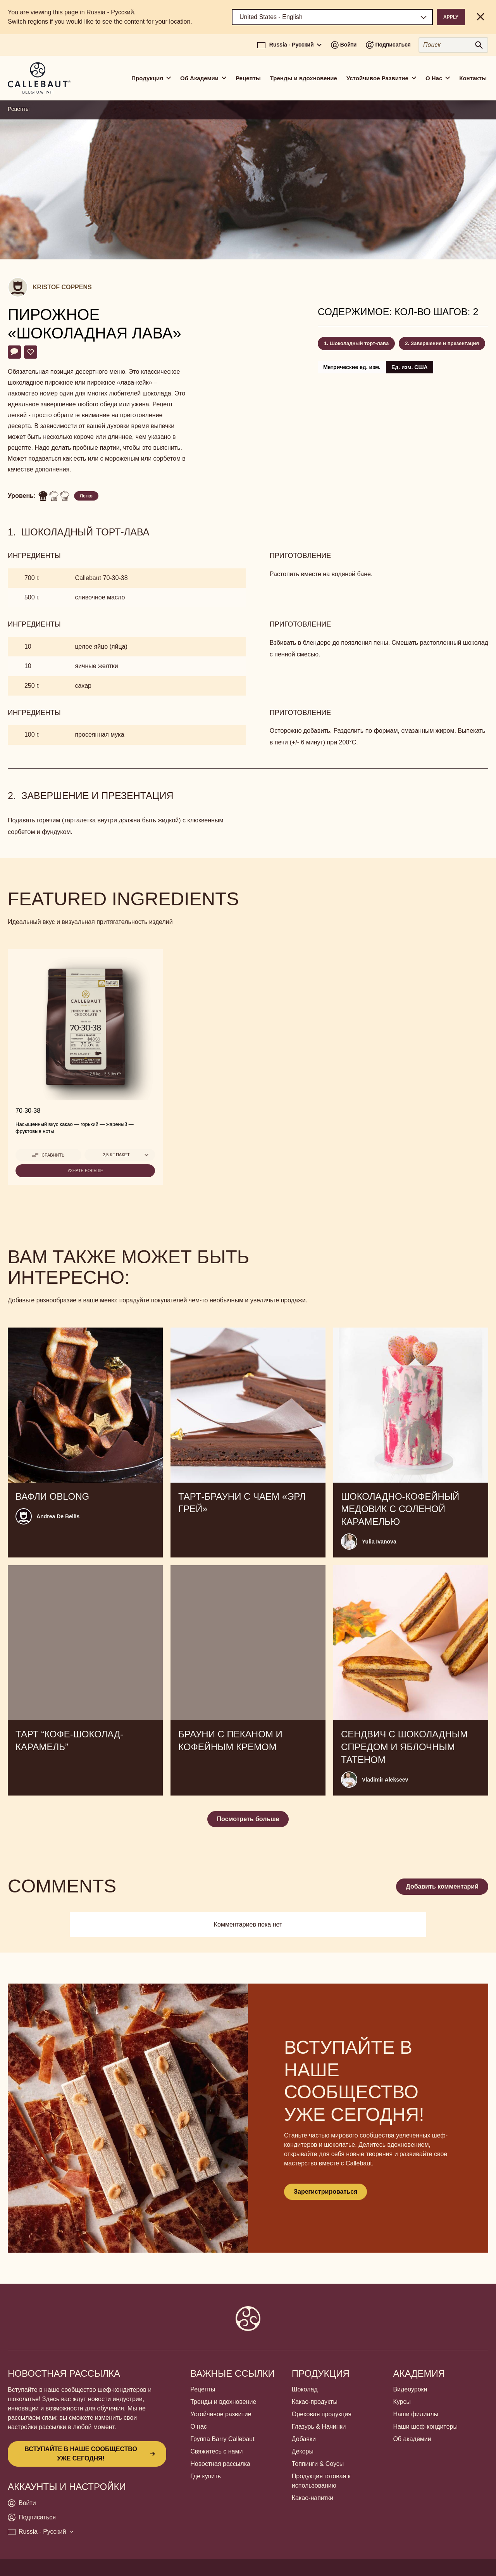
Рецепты (248, 78)
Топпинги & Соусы (318, 2463)
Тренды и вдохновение (303, 78)
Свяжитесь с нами (216, 2451)
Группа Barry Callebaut (222, 2439)
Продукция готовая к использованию (321, 2481)
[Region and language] (332, 17)
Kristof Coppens (62, 287)
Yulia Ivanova (379, 1541)
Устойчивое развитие (220, 2414)
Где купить (205, 2476)
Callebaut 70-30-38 (101, 578)
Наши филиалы (415, 2414)
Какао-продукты (315, 2401)
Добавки (304, 2439)
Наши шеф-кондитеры (425, 2426)
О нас (198, 2426)
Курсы (402, 2401)
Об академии (412, 2439)
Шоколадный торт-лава (359, 343)
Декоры (302, 2451)
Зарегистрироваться (325, 2191)
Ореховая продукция (321, 2414)
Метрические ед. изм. (352, 367)
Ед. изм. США (409, 367)
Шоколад (305, 2389)
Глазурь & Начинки (319, 2426)
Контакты (473, 78)
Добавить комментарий (442, 1886)
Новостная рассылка (220, 2463)
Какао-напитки (312, 2498)
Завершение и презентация (445, 343)
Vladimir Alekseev (385, 1780)
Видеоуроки (410, 2389)
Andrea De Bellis (57, 1516)
